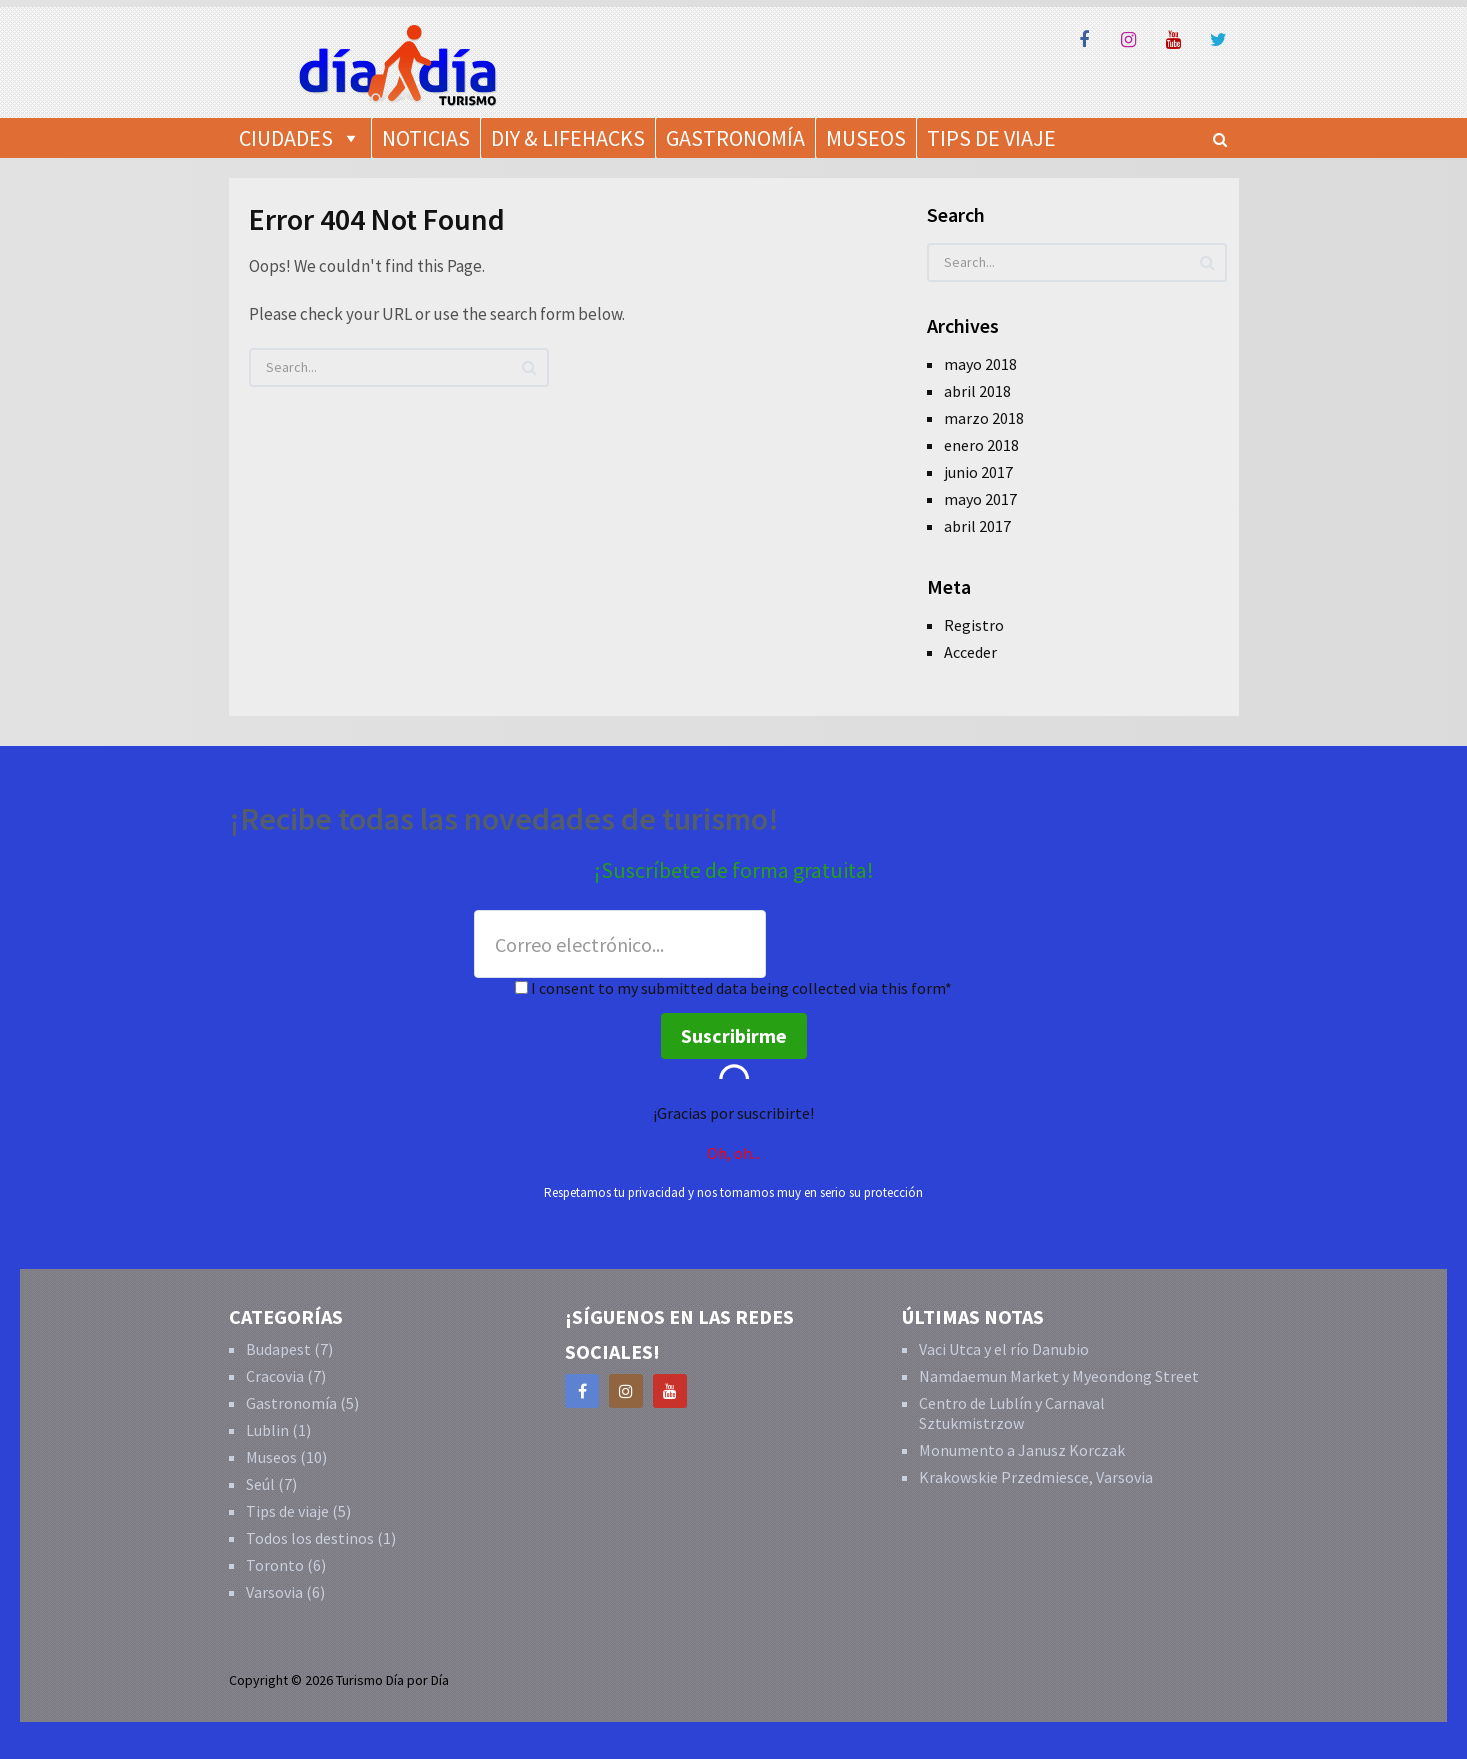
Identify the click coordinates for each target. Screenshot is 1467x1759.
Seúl (260, 1484)
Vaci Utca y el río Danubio (1004, 1349)
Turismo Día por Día (392, 1680)
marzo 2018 (984, 418)
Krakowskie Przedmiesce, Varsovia (1036, 1477)
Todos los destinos (310, 1538)
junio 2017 (978, 472)
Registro (974, 625)
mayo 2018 (980, 364)
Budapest (278, 1349)
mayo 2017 (980, 499)
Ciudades (286, 138)
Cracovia (275, 1376)
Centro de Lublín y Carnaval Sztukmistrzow (1012, 1413)
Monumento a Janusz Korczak (1022, 1450)
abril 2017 (977, 526)
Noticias (426, 138)
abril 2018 (977, 391)
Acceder (970, 652)
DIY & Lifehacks (568, 138)
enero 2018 (981, 445)
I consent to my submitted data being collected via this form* (733, 988)
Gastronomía (735, 138)
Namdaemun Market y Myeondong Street (1059, 1376)
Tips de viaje (287, 1511)
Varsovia (274, 1592)
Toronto (275, 1565)
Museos (866, 138)
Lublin (267, 1430)
